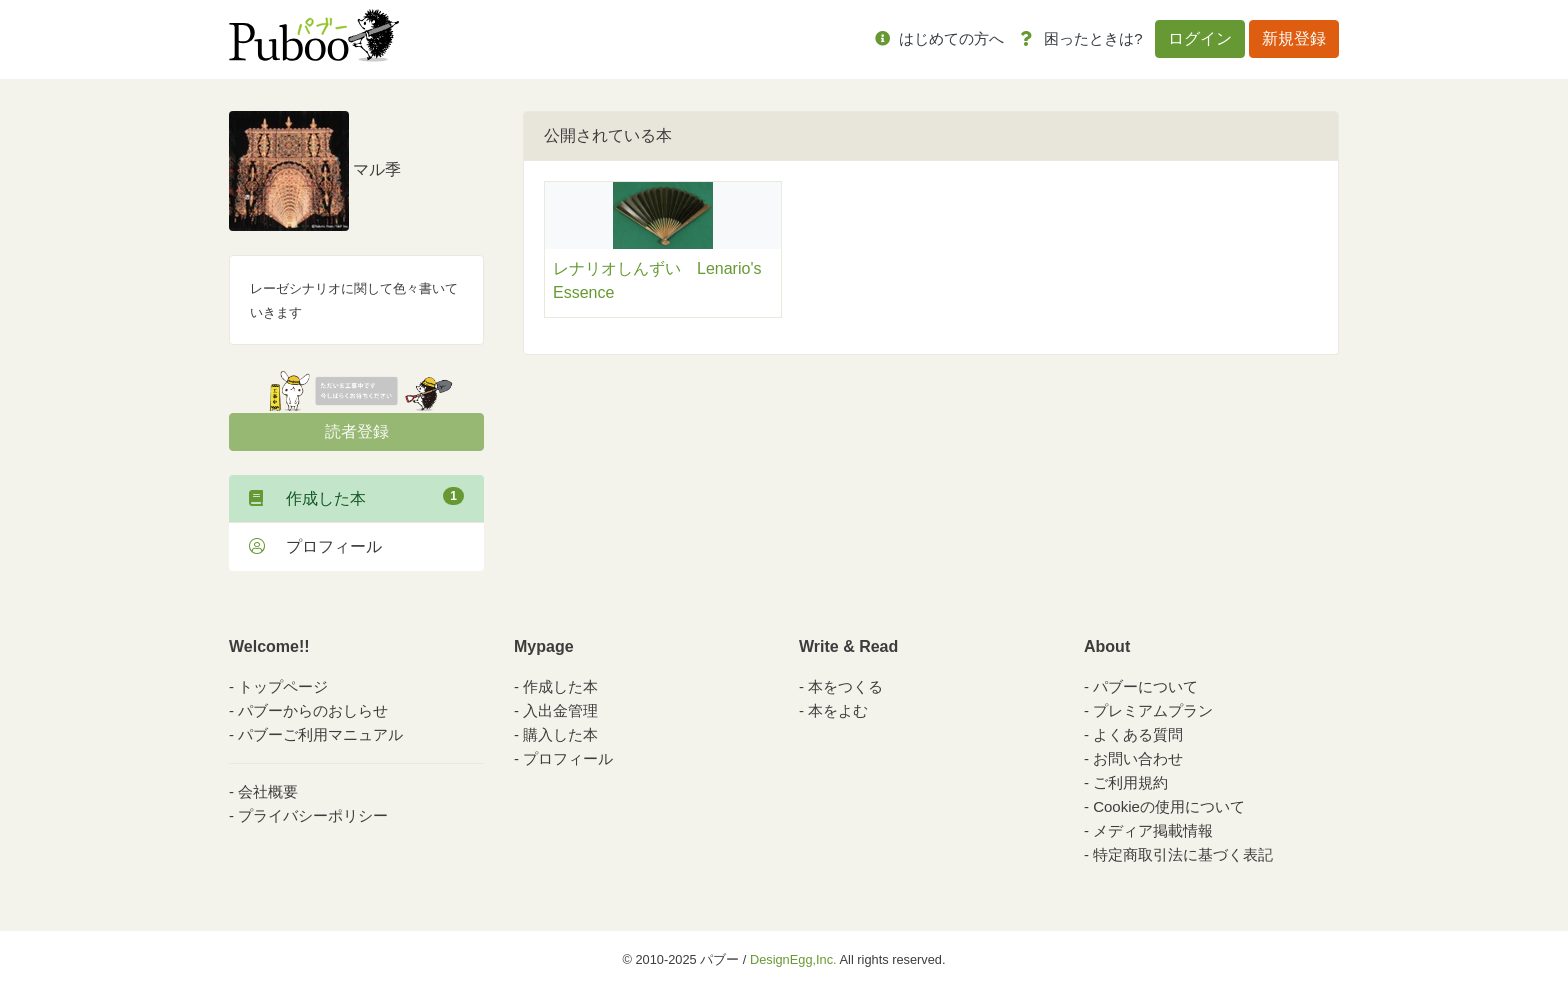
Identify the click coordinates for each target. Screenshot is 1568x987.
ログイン (1200, 38)
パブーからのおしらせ (313, 710)
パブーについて (1145, 686)
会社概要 (268, 791)
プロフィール (315, 546)
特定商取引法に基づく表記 (1183, 854)
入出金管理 (560, 710)
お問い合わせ (1138, 758)
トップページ (283, 686)
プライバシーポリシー (313, 815)
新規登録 (1294, 38)
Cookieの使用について (1169, 806)
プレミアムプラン (1153, 710)
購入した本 (560, 734)
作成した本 (356, 497)
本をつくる (845, 686)
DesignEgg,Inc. (793, 959)
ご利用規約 (1130, 782)
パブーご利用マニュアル (320, 734)
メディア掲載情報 (1153, 830)
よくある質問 (1138, 734)
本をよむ (838, 710)
